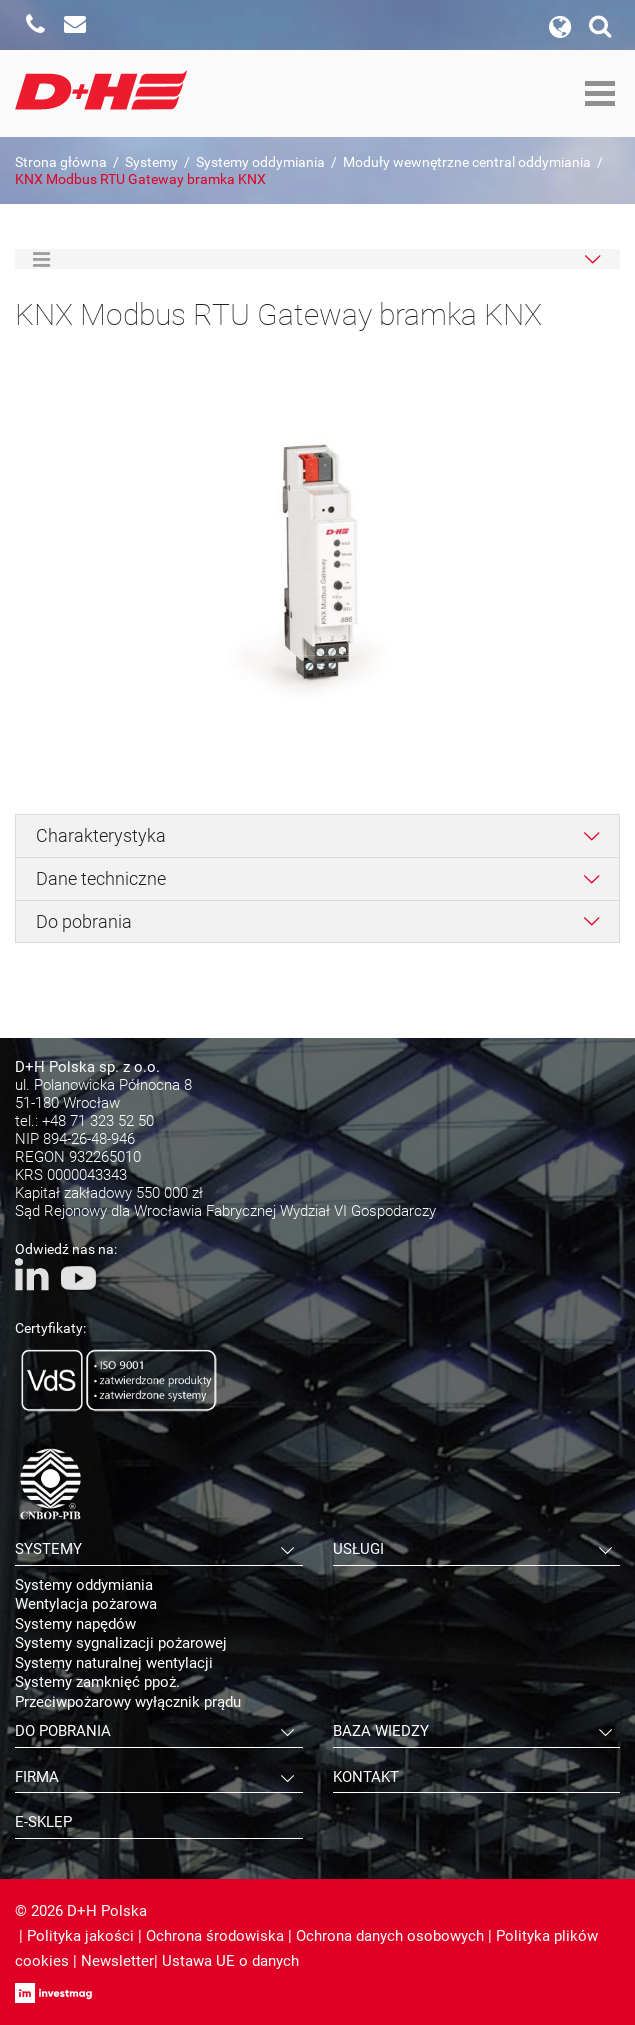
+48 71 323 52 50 (98, 1121)
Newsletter (117, 1961)
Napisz (75, 25)
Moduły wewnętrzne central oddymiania (467, 162)
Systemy (151, 162)
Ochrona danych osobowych (390, 1936)
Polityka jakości (80, 1936)
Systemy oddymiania (260, 162)
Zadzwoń (35, 25)
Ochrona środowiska (215, 1936)
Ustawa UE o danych (230, 1961)
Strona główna (61, 162)
